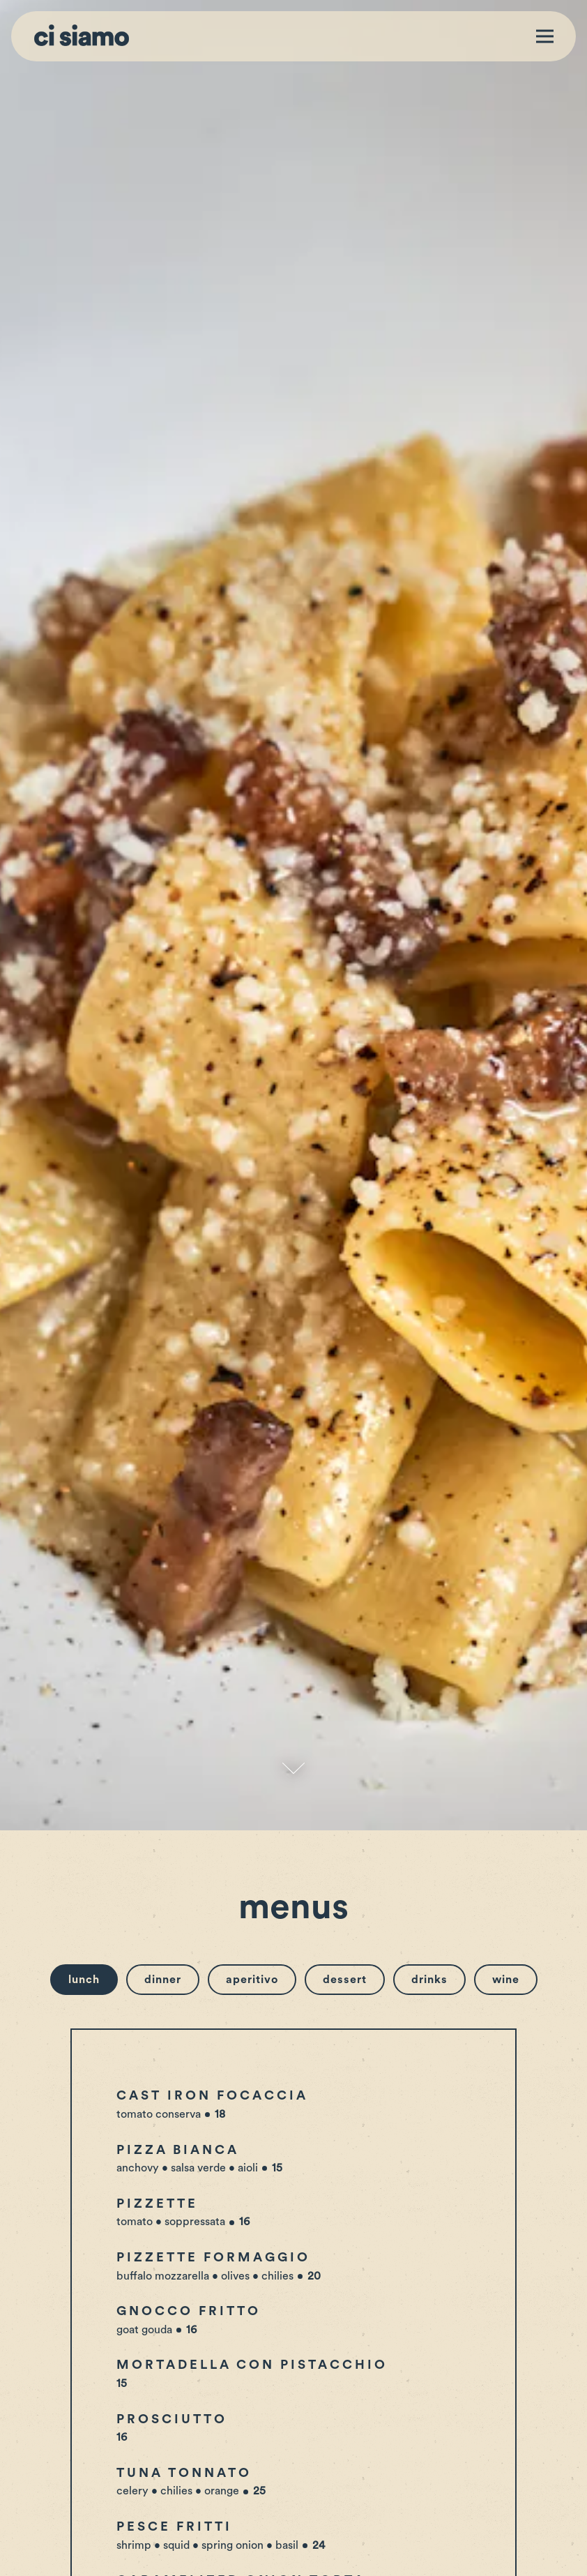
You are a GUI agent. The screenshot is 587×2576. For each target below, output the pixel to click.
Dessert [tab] (345, 1720)
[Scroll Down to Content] (293, 1509)
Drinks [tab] (429, 1720)
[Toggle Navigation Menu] (545, 36)
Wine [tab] (505, 1720)
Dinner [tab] (162, 1720)
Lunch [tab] (84, 1720)
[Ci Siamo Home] (81, 36)
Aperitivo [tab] (252, 1720)
